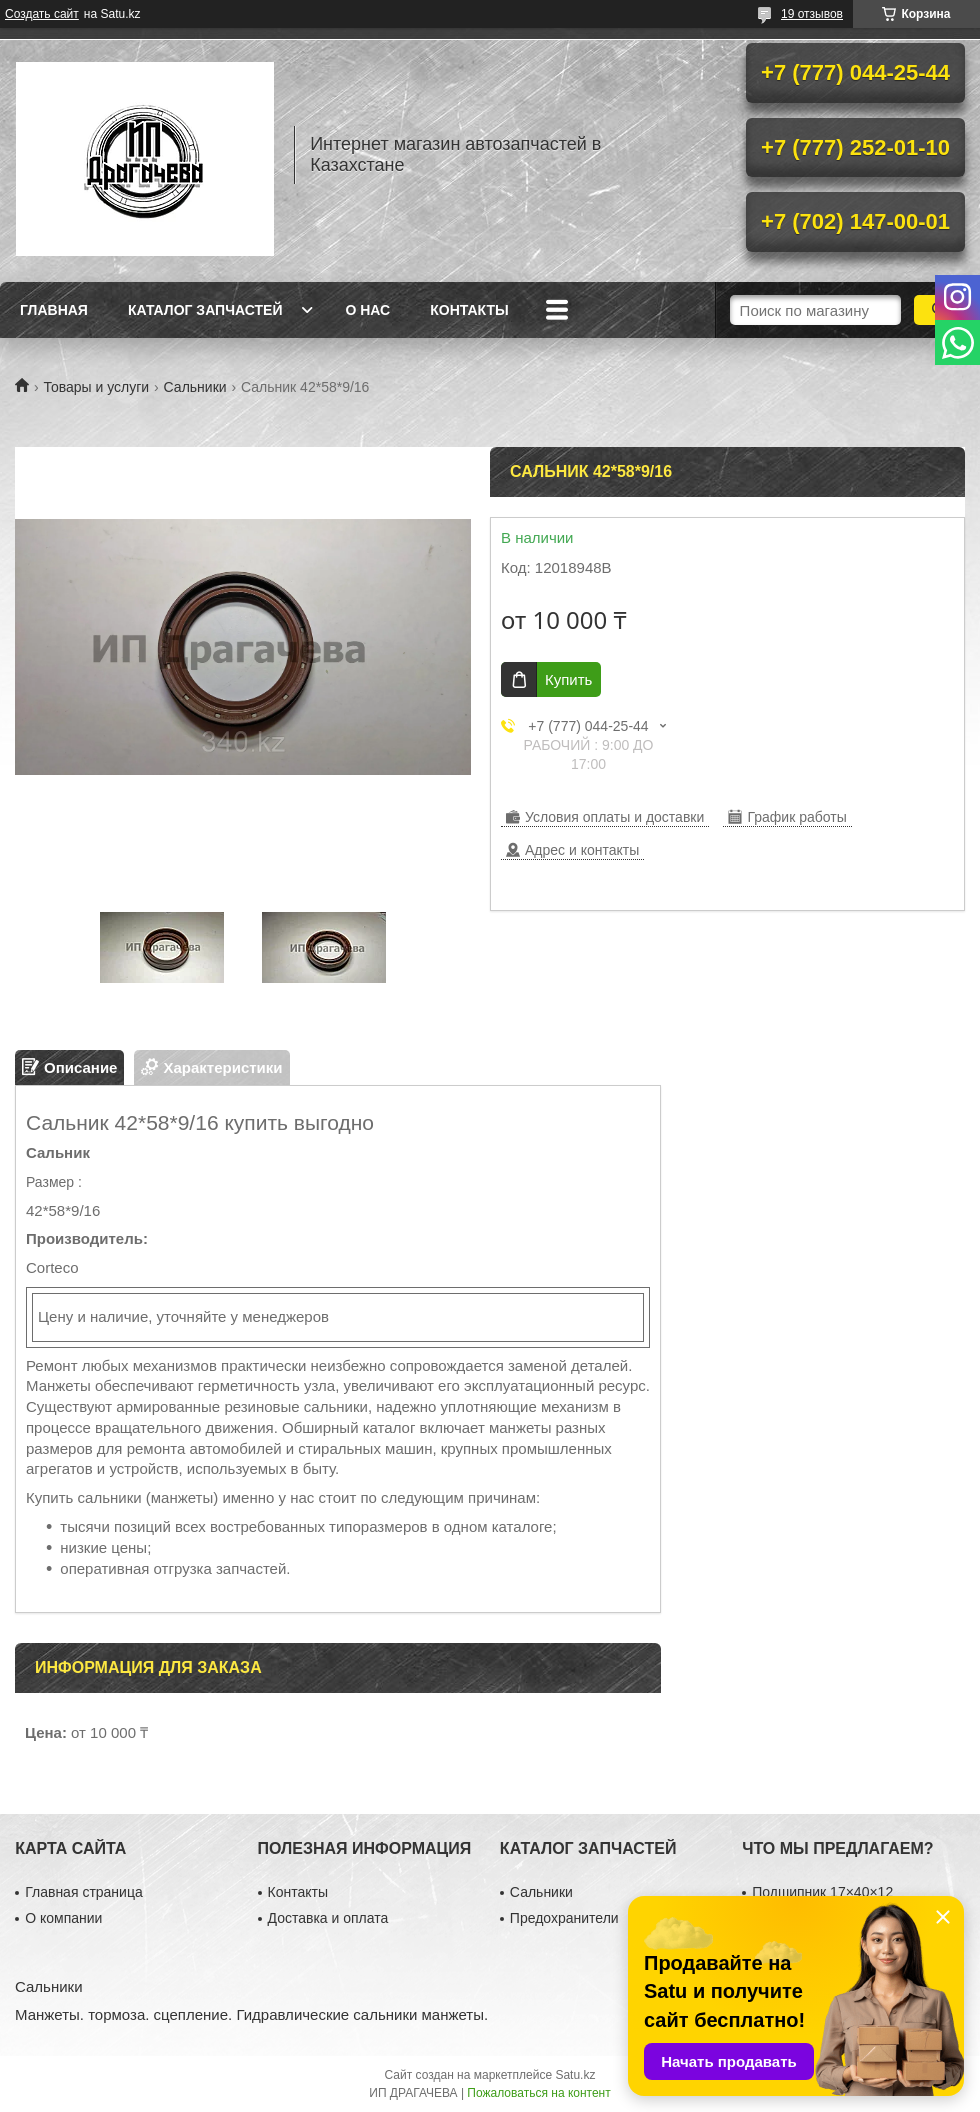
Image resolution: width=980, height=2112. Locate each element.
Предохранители (564, 1918)
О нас (367, 310)
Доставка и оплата (328, 1918)
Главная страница (84, 1892)
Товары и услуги (96, 387)
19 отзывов (812, 14)
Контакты (469, 310)
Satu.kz (575, 2075)
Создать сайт (42, 14)
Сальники (195, 387)
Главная (54, 310)
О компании (63, 1918)
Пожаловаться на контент (538, 2093)
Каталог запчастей (205, 310)
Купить (568, 679)
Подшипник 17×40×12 (822, 1892)
